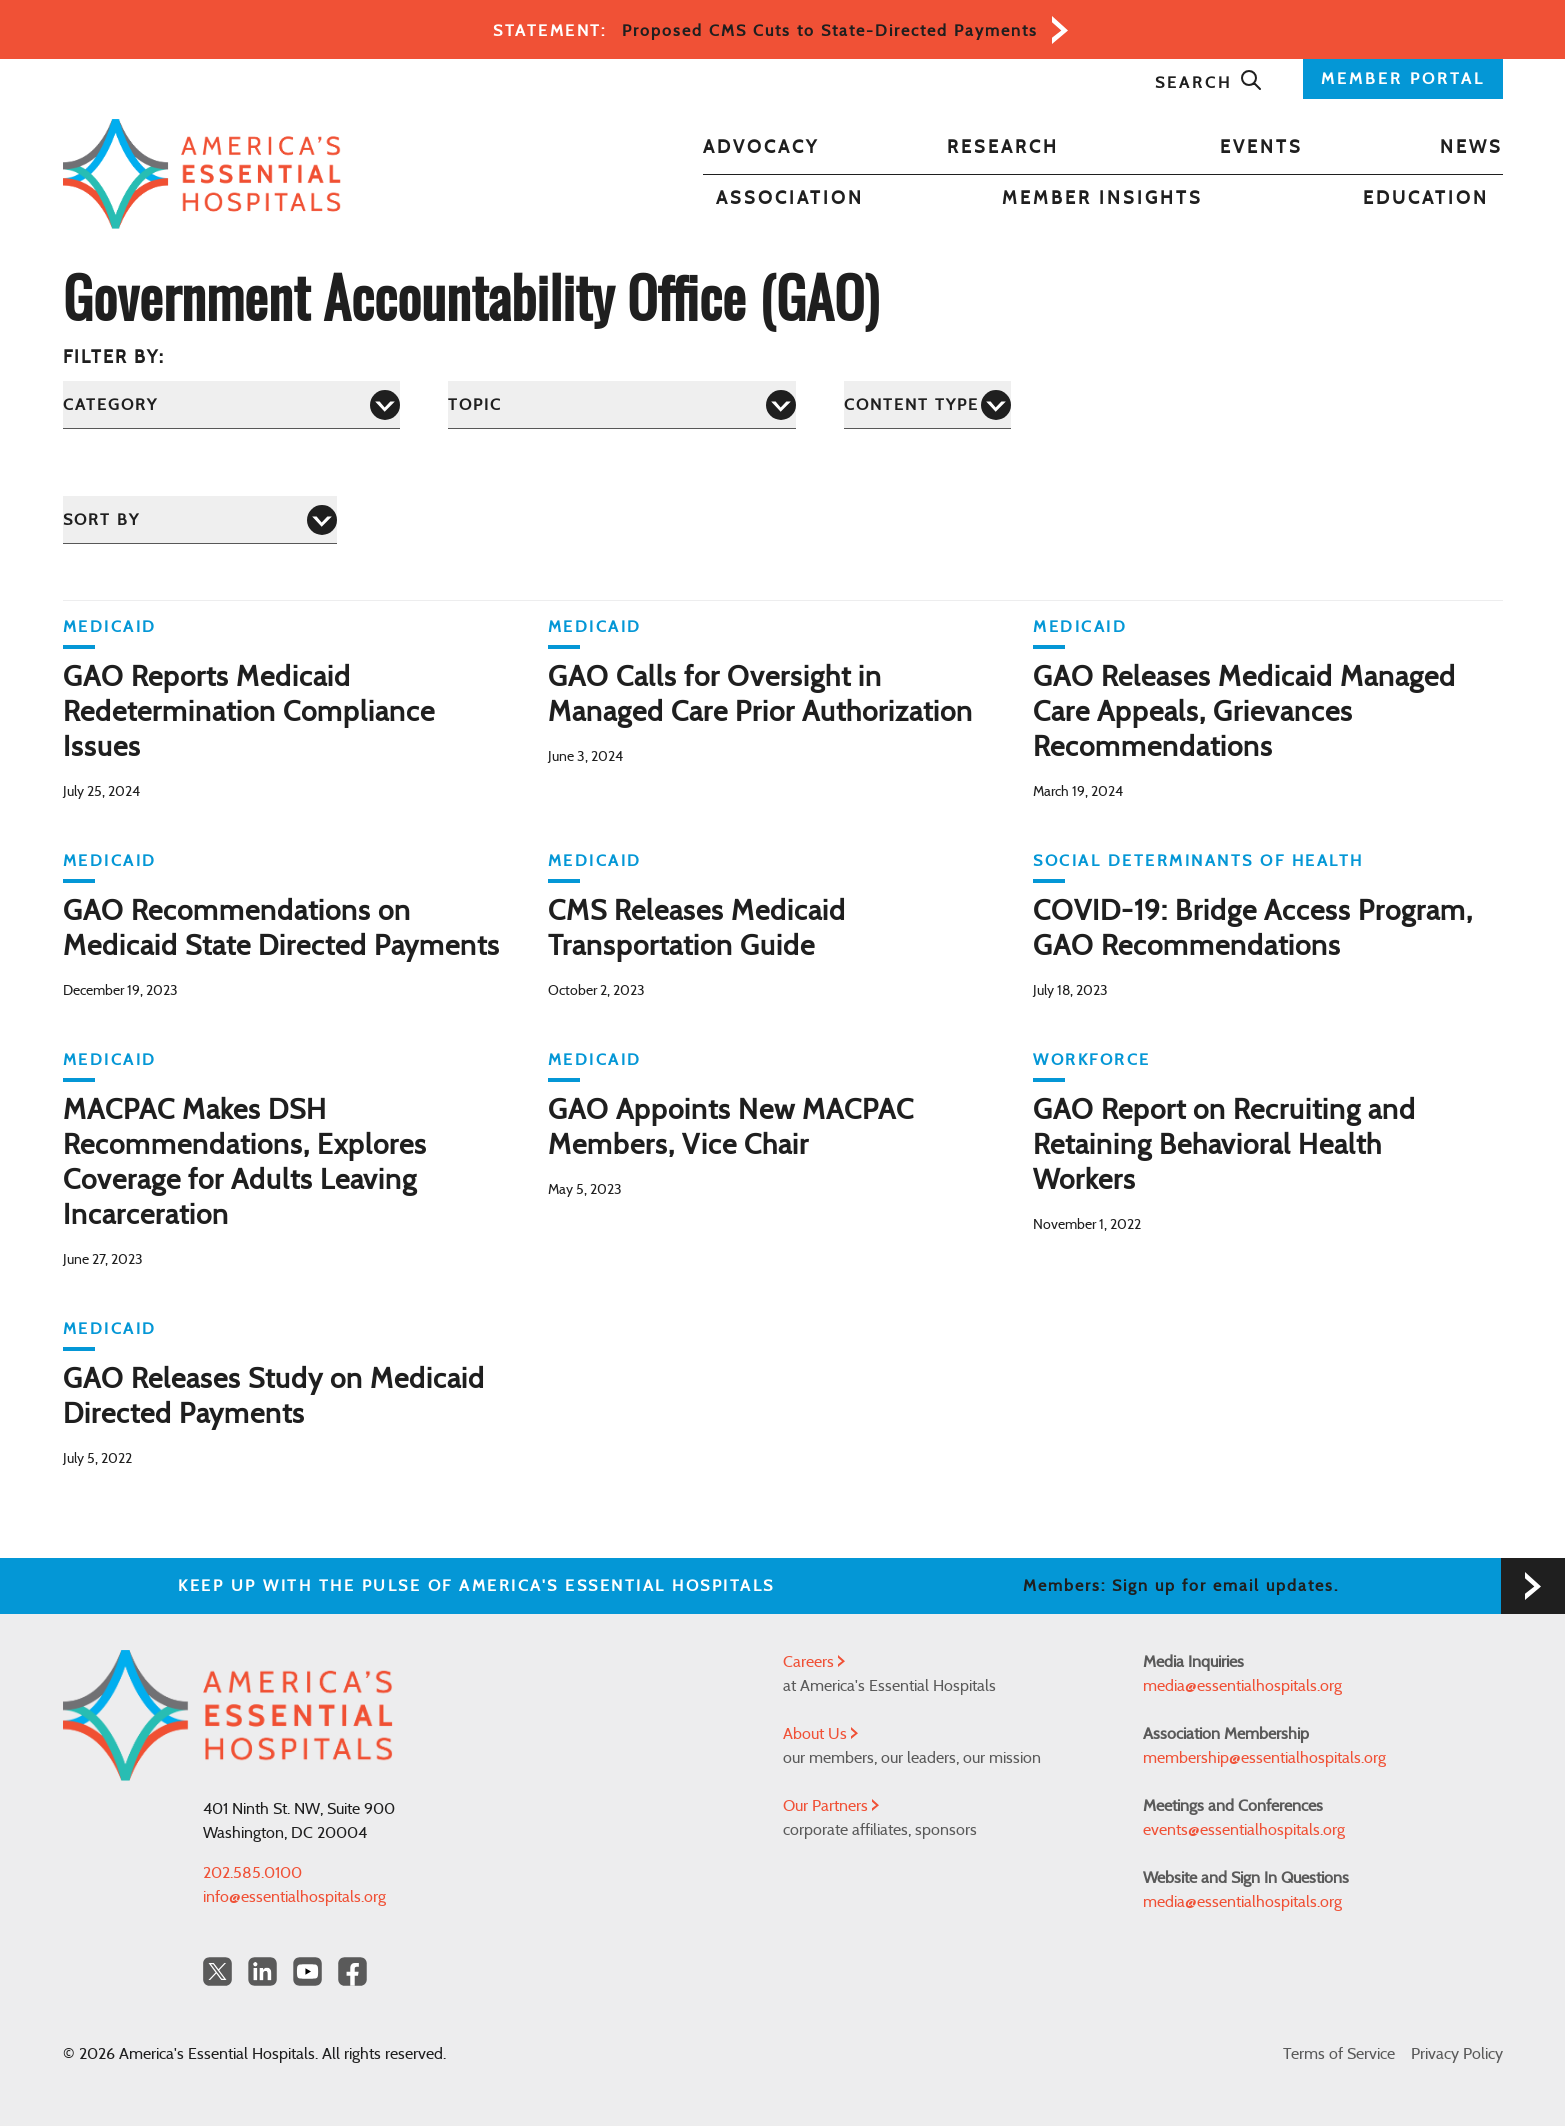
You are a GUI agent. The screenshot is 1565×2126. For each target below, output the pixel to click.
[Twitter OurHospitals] (217, 1971)
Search (1209, 83)
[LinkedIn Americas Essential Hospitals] (262, 1971)
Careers (814, 1662)
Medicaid (110, 627)
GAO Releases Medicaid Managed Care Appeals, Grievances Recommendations (1244, 713)
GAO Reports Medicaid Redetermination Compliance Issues (249, 713)
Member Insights (1102, 199)
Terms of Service (1339, 2054)
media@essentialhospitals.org (1242, 1686)
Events (1261, 148)
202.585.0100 (252, 1873)
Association (790, 199)
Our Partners (831, 1806)
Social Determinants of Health (1198, 861)
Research (1003, 148)
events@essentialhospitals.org (1244, 1830)
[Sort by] (200, 519)
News (1471, 148)
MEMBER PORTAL (1403, 79)
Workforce (1092, 1060)
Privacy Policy (1457, 2054)
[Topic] (622, 404)
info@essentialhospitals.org (294, 1897)
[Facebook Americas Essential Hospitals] (352, 1971)
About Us (820, 1734)
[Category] (231, 404)
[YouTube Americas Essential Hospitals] (307, 1971)
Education (1426, 199)
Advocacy (761, 148)
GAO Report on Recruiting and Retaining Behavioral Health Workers (1224, 1146)
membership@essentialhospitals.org (1264, 1758)
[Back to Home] (202, 174)
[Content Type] (927, 404)
